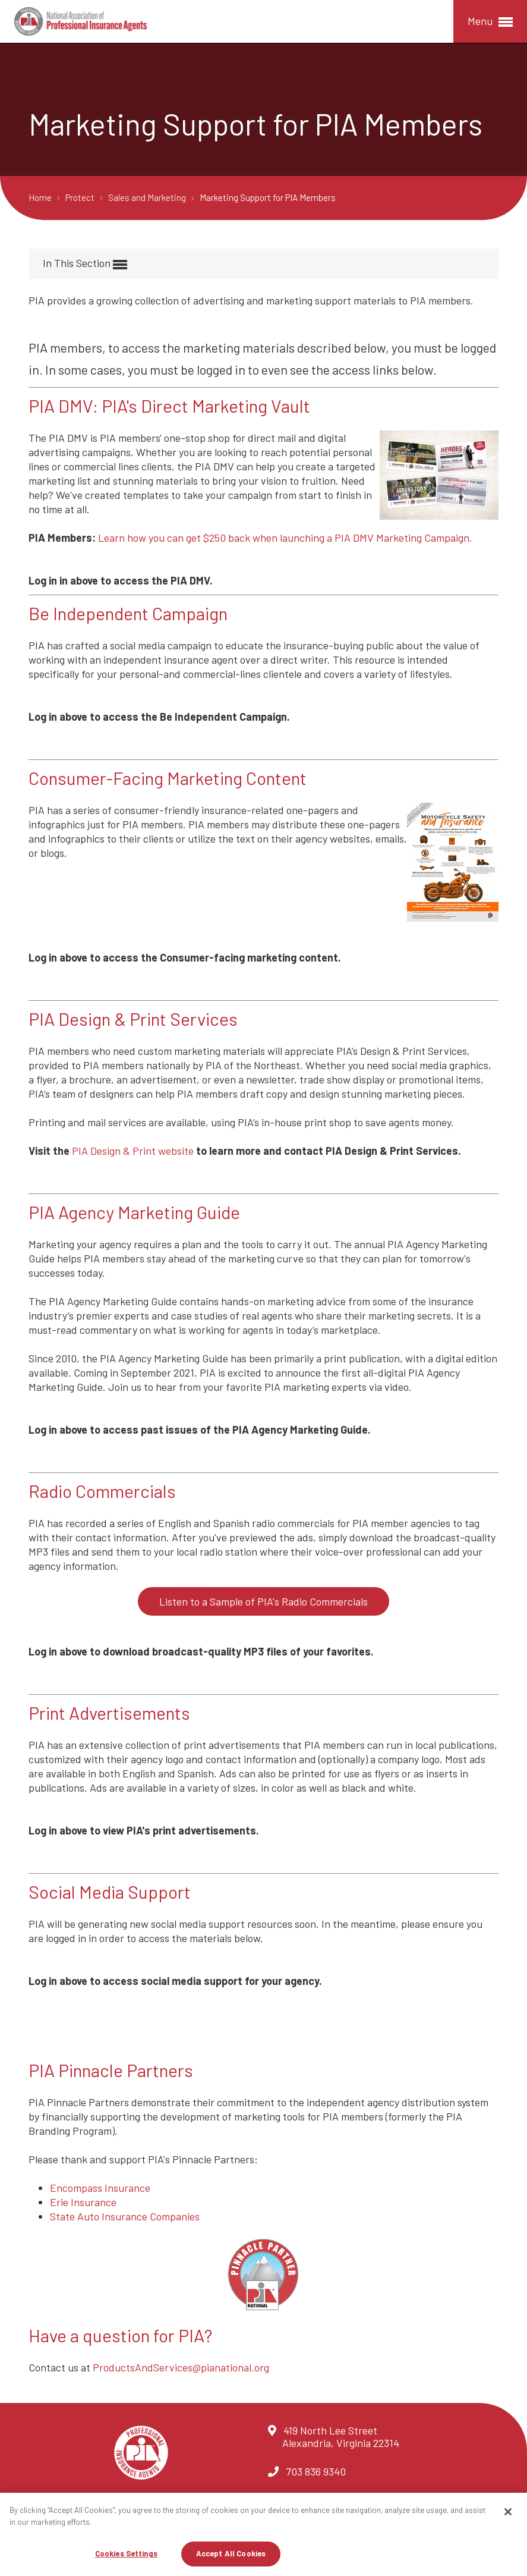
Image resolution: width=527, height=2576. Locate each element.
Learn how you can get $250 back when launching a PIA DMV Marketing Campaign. (285, 537)
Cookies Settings (126, 2553)
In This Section (85, 263)
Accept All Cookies (231, 2553)
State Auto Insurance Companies (125, 2216)
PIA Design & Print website (133, 1150)
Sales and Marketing (148, 197)
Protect (80, 197)
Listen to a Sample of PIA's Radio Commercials (263, 1601)
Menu (490, 21)
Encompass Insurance (100, 2187)
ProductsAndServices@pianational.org (181, 2367)
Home (41, 197)
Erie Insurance (83, 2202)
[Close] (508, 2512)
